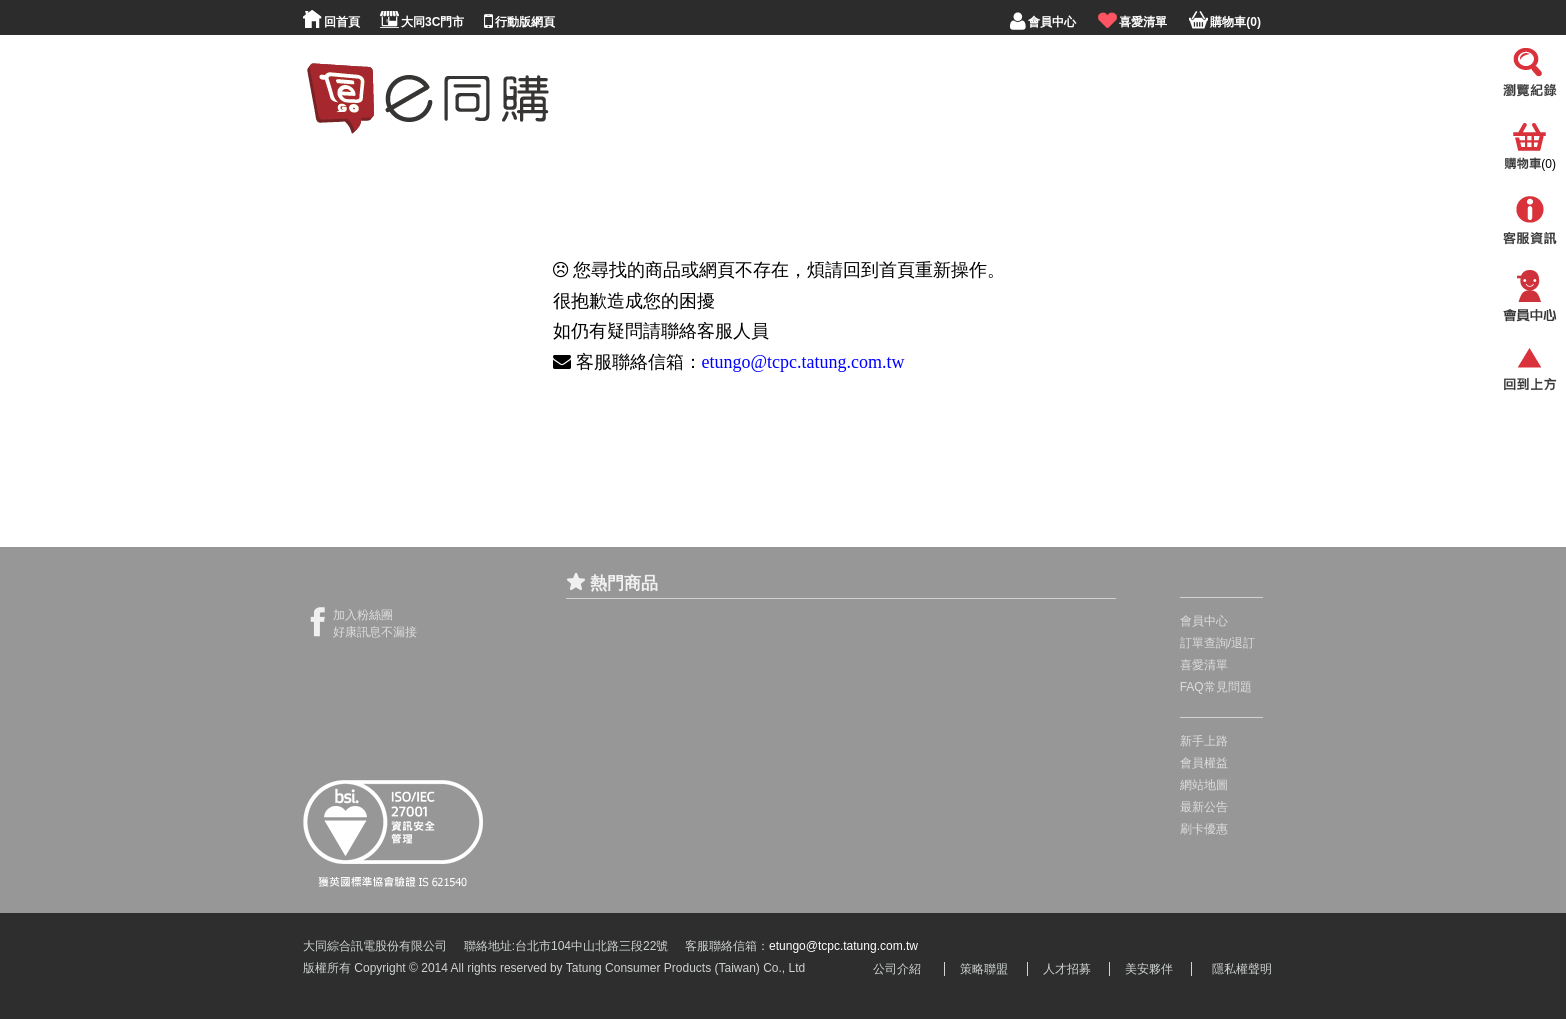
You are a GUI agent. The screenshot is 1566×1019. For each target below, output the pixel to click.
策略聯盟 (984, 969)
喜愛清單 (1204, 665)
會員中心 (1204, 621)
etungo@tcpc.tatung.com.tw (803, 362)
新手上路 (1204, 741)
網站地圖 (1204, 785)
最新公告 (1204, 807)
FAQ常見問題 (1216, 687)
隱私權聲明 (1242, 969)
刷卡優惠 (1204, 829)
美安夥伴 (1149, 969)
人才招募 (1067, 969)
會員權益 (1204, 763)
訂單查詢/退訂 (1217, 643)
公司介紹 (897, 969)
